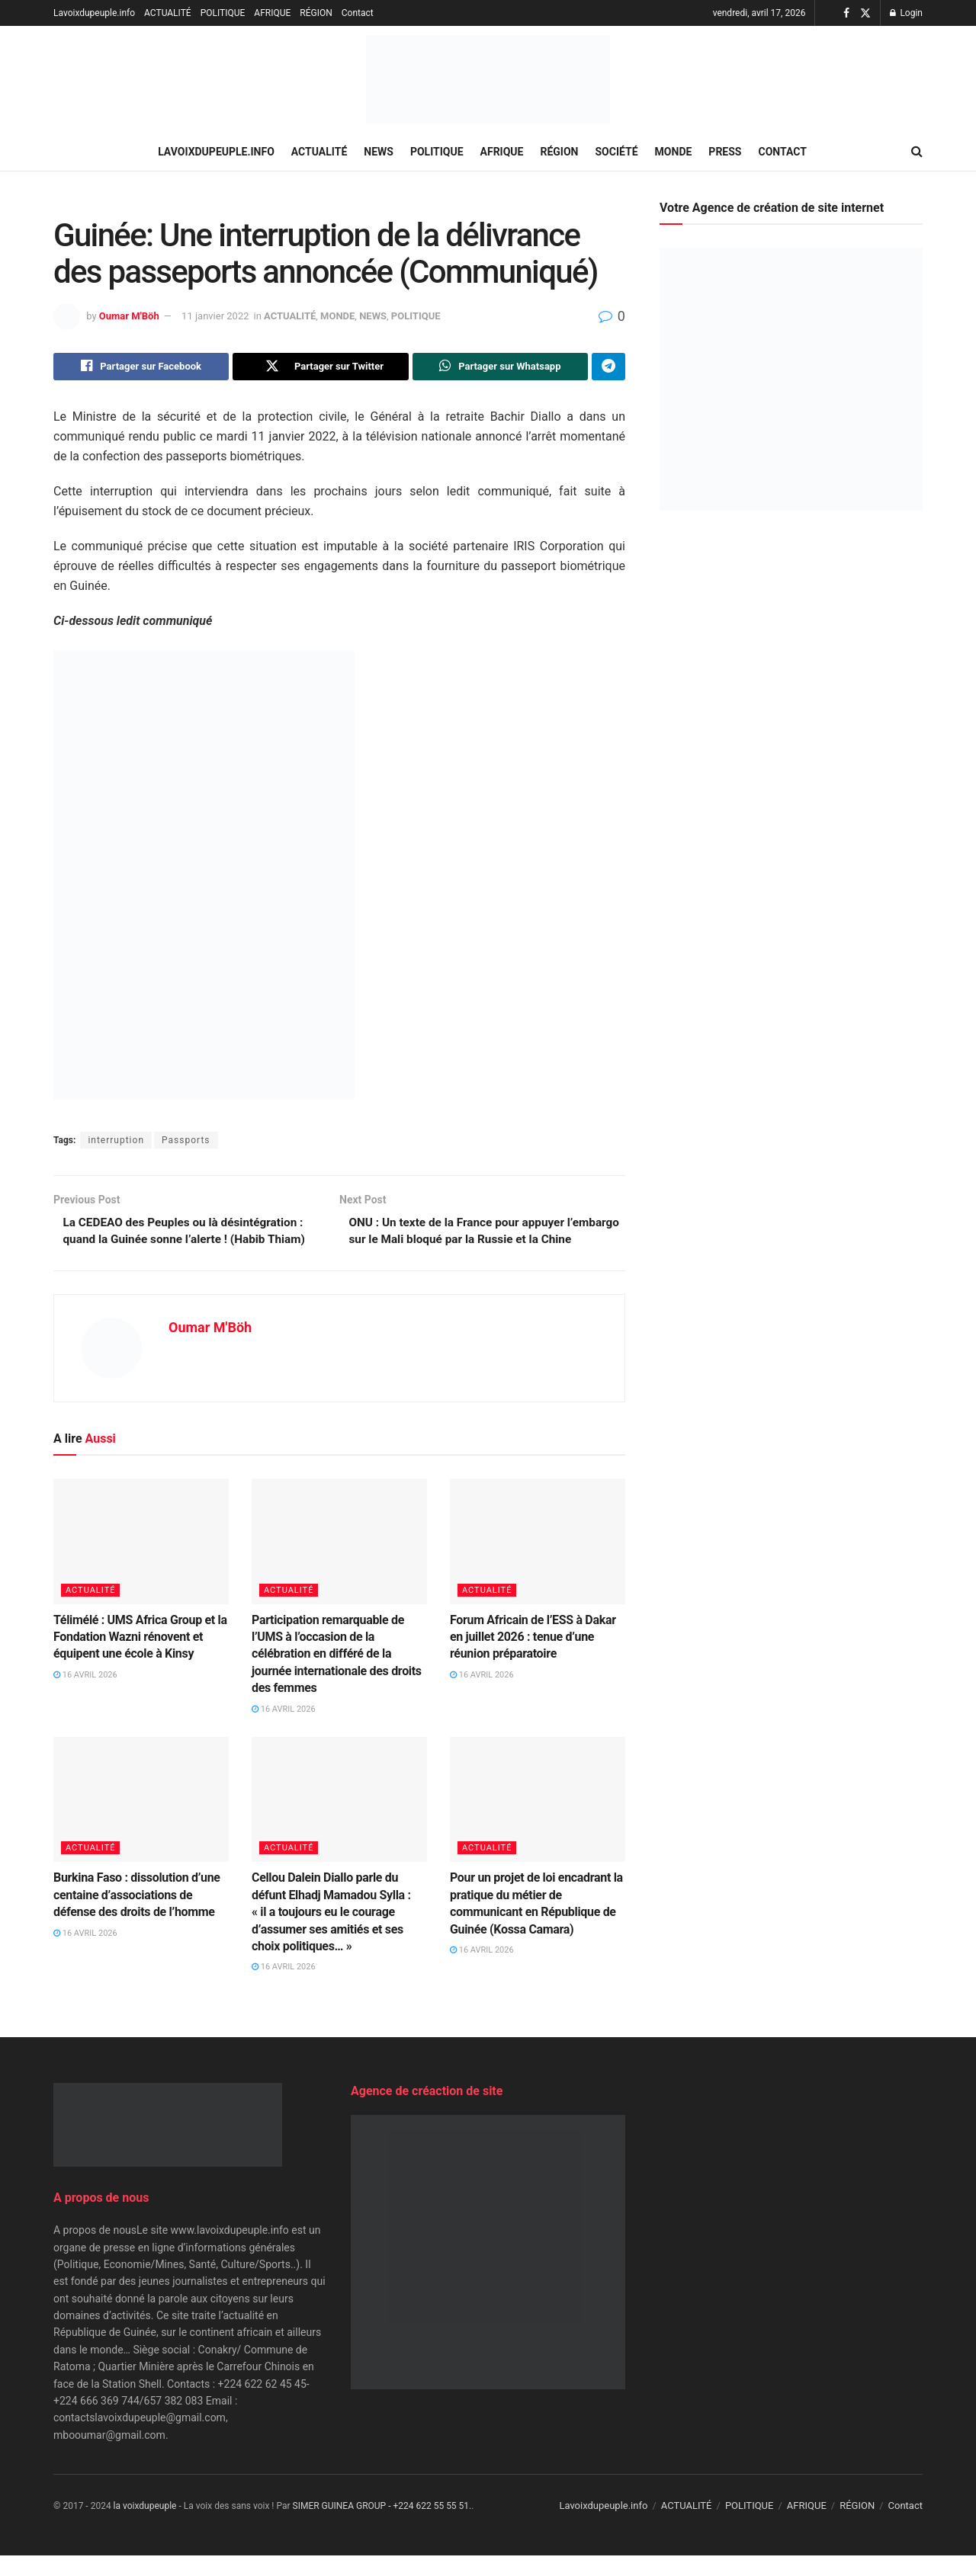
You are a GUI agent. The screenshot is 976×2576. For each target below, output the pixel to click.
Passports (186, 1141)
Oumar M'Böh (129, 316)
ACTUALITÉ (167, 13)
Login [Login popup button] (906, 13)
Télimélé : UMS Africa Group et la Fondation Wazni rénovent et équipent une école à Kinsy (140, 1657)
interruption (116, 1141)
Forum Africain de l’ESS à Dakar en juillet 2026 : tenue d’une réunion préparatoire (533, 1657)
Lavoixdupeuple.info (94, 13)
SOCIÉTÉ (617, 152)
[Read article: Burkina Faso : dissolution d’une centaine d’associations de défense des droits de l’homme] (141, 1820)
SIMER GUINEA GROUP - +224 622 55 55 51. (382, 2527)
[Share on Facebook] (141, 367)
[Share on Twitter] (320, 367)
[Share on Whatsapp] (500, 367)
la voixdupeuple (145, 2527)
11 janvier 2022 (215, 316)
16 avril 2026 (85, 1696)
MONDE (673, 152)
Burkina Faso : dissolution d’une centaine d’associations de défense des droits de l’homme (136, 1916)
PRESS (724, 152)
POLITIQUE (223, 13)
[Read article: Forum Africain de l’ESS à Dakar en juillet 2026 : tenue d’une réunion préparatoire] (537, 1562)
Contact (358, 13)
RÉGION (316, 13)
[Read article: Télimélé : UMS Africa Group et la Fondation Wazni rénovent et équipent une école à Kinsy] (141, 1562)
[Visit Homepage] (488, 79)
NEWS (378, 152)
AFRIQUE (272, 13)
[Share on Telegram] (608, 367)
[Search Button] (917, 152)
